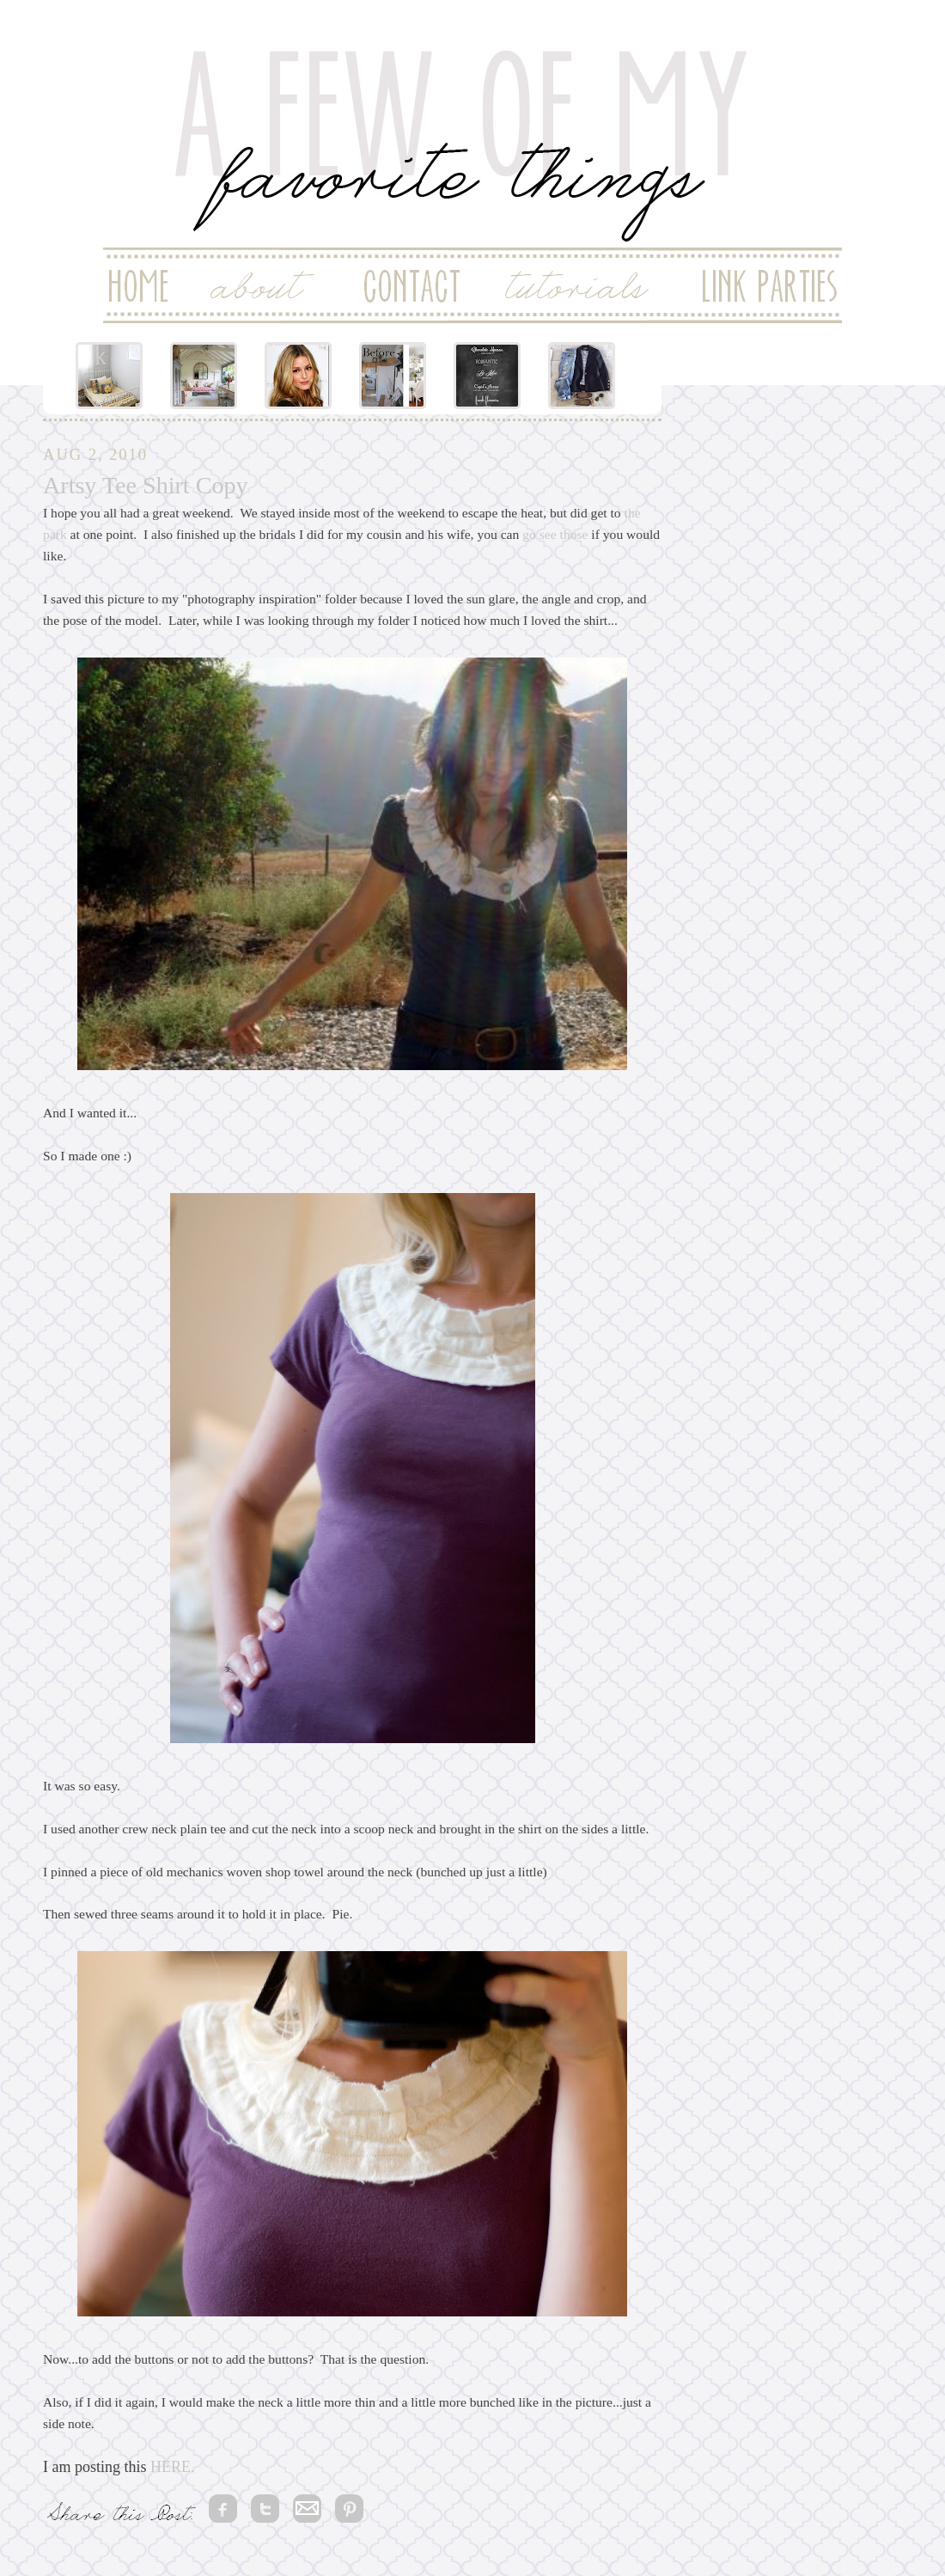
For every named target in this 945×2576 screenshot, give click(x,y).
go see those (553, 534)
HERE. (172, 2466)
